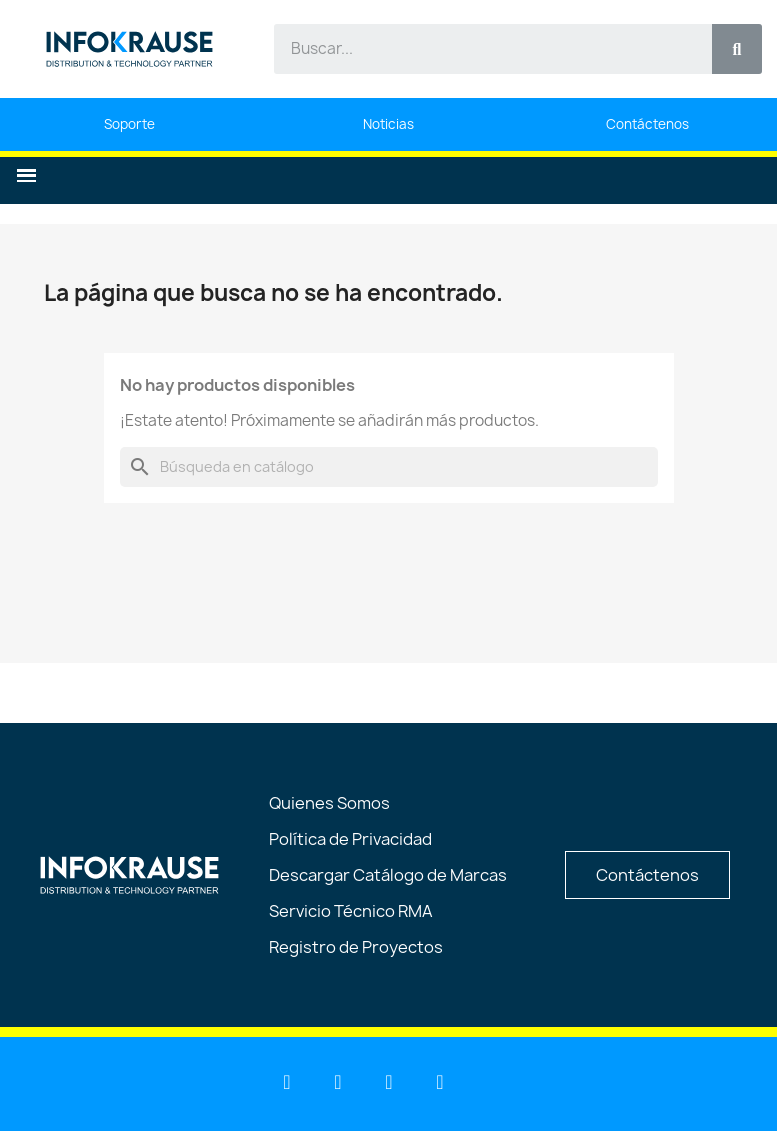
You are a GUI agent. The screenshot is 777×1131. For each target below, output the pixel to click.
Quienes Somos (329, 803)
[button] (26, 175)
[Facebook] (389, 1082)
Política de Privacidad (350, 839)
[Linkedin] (287, 1082)
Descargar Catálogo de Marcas (388, 875)
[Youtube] (338, 1082)
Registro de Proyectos (356, 947)
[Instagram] (440, 1082)
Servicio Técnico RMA (351, 911)
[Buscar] (389, 467)
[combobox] (481, 49)
